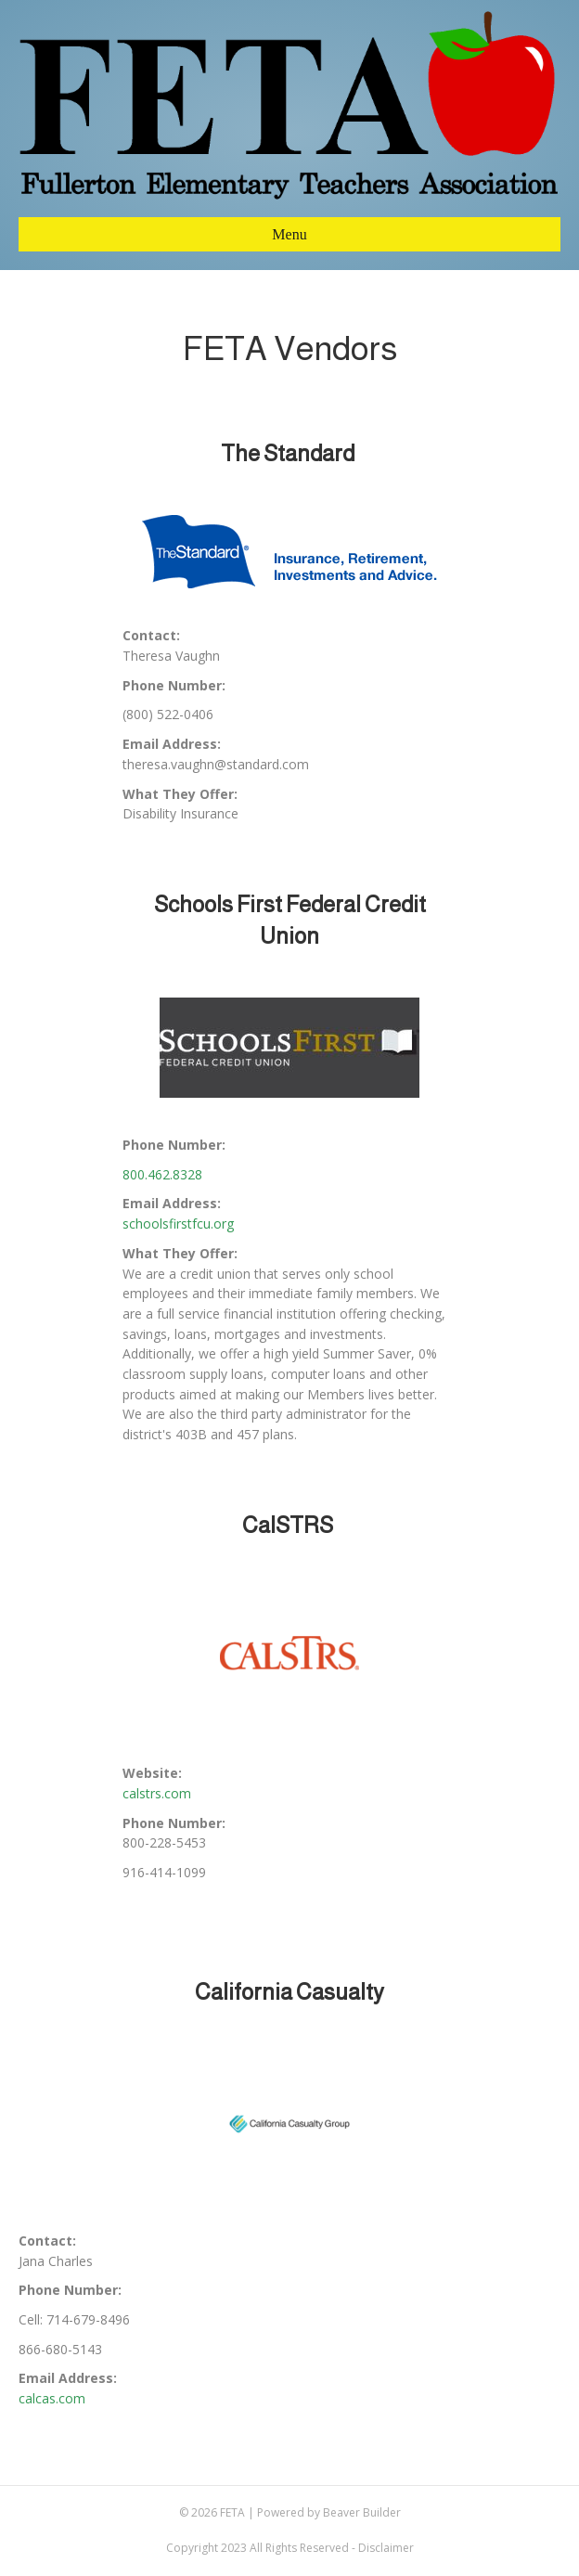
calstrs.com (156, 1793)
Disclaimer (386, 2548)
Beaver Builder (362, 2512)
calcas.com (52, 2398)
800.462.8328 (162, 1174)
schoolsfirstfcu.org (178, 1223)
